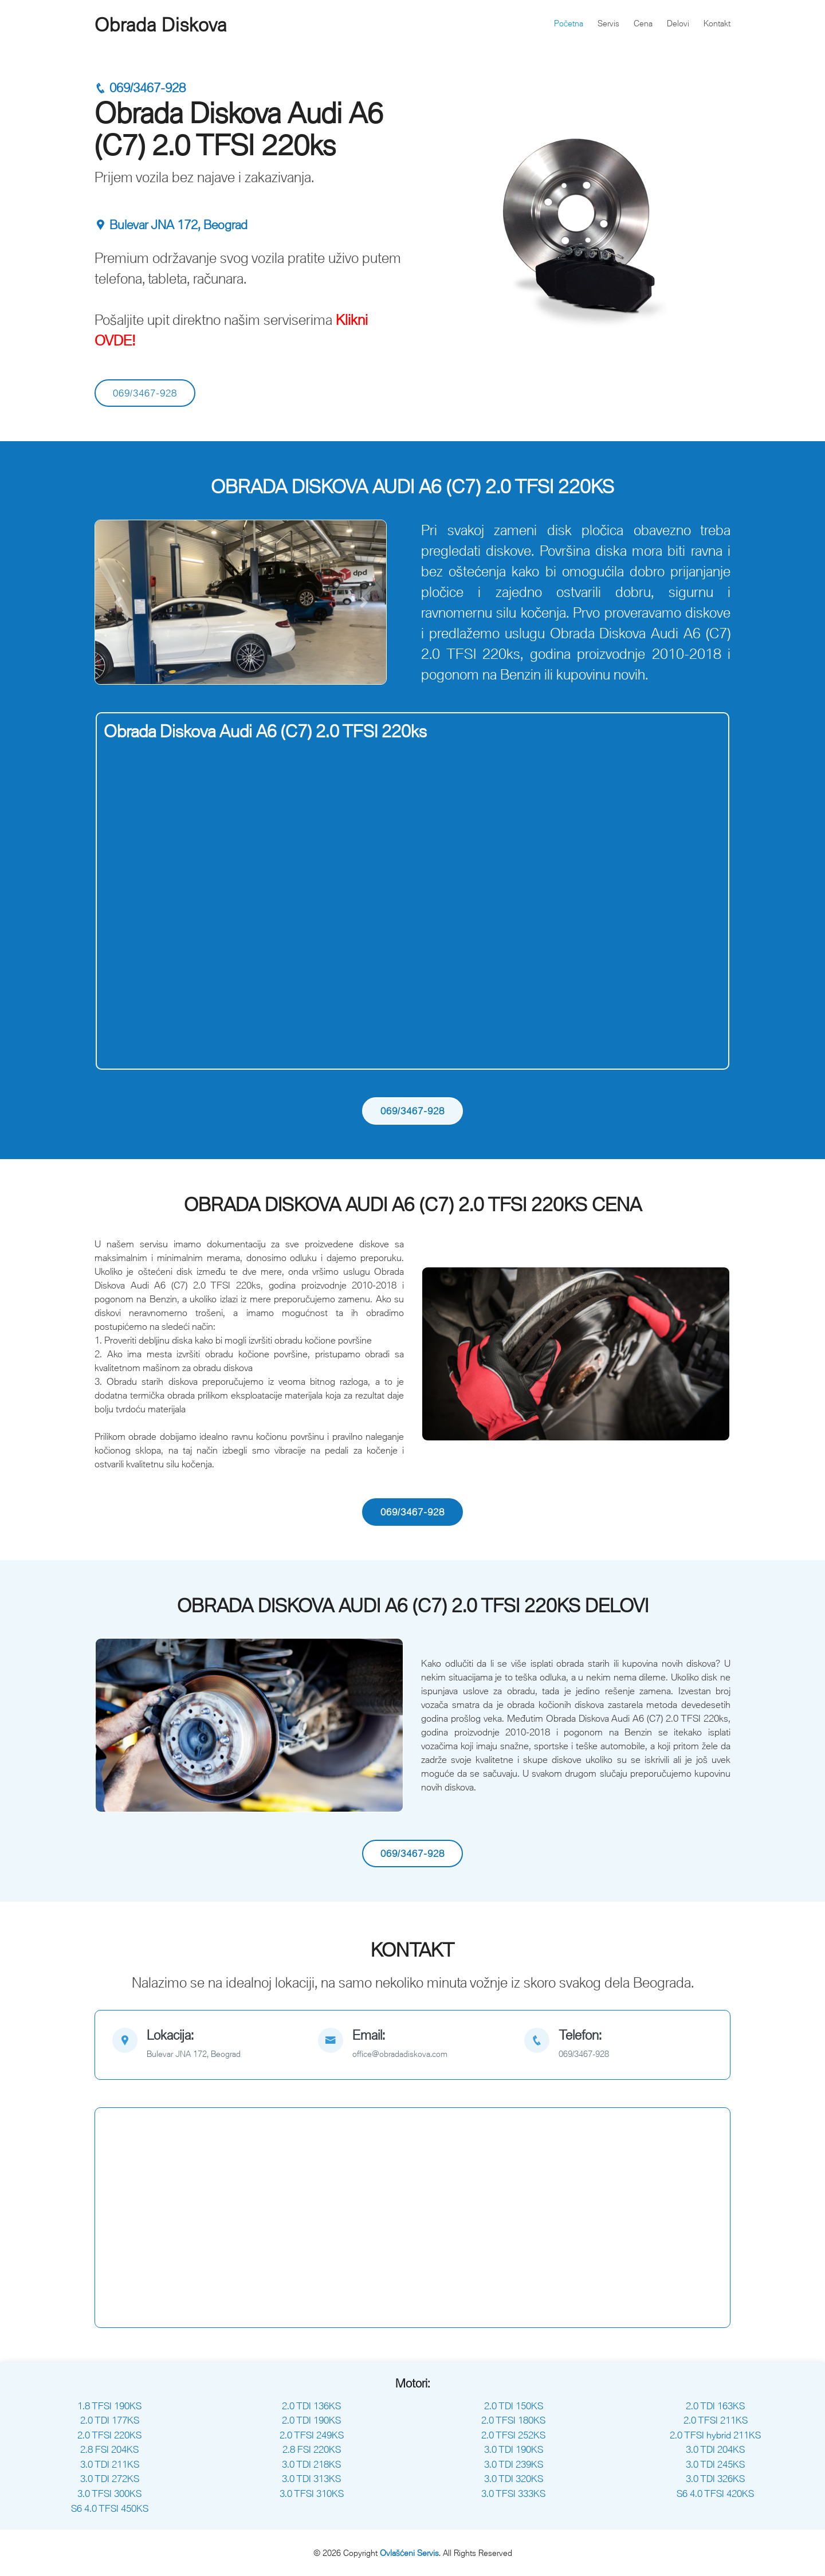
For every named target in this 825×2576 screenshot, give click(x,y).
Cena (643, 23)
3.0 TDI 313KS (311, 2478)
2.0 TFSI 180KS (513, 2420)
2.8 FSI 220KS (311, 2449)
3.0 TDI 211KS (109, 2464)
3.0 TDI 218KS (311, 2464)
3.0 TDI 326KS (715, 2478)
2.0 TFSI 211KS (715, 2420)
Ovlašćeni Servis (409, 2553)
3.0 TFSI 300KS (109, 2493)
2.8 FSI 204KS (109, 2449)
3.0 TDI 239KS (513, 2464)
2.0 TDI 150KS (513, 2406)
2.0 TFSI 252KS (513, 2435)
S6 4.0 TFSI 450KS (109, 2508)
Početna (568, 23)
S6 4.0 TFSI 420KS (715, 2493)
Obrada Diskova (161, 25)
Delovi (678, 23)
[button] (118, 602)
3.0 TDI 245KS (715, 2464)
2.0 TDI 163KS (715, 2406)
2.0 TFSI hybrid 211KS (715, 2435)
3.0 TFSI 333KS (513, 2493)
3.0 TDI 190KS (513, 2449)
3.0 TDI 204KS (715, 2449)
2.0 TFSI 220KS (109, 2435)
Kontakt (717, 23)
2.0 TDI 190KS (311, 2420)
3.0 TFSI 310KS (312, 2493)
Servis (608, 23)
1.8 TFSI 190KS (109, 2406)
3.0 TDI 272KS (109, 2478)
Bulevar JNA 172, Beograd (171, 225)
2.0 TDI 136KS (311, 2406)
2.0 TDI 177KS (109, 2420)
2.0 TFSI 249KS (312, 2435)
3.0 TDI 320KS (513, 2478)
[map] (206, 2044)
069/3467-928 (140, 88)
